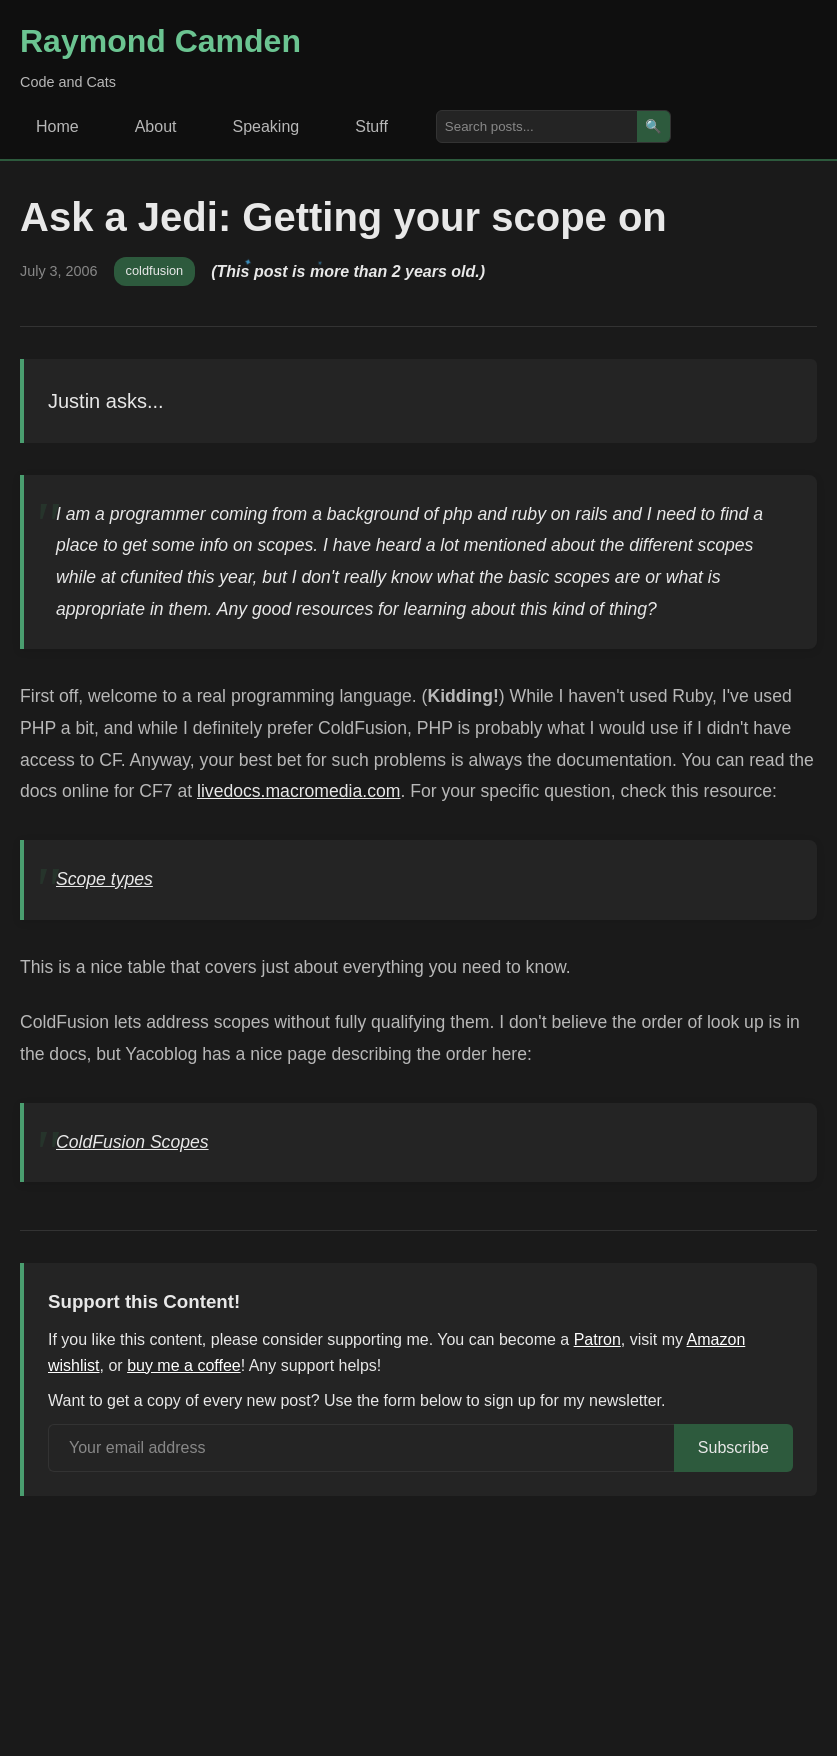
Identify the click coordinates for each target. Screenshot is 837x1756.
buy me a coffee (184, 1365)
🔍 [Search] (653, 126)
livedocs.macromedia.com (298, 791)
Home (57, 126)
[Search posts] (537, 126)
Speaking (266, 126)
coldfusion (155, 270)
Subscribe (733, 1447)
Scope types (104, 879)
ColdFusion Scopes (132, 1142)
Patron (597, 1339)
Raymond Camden (160, 41)
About (156, 126)
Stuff (371, 126)
